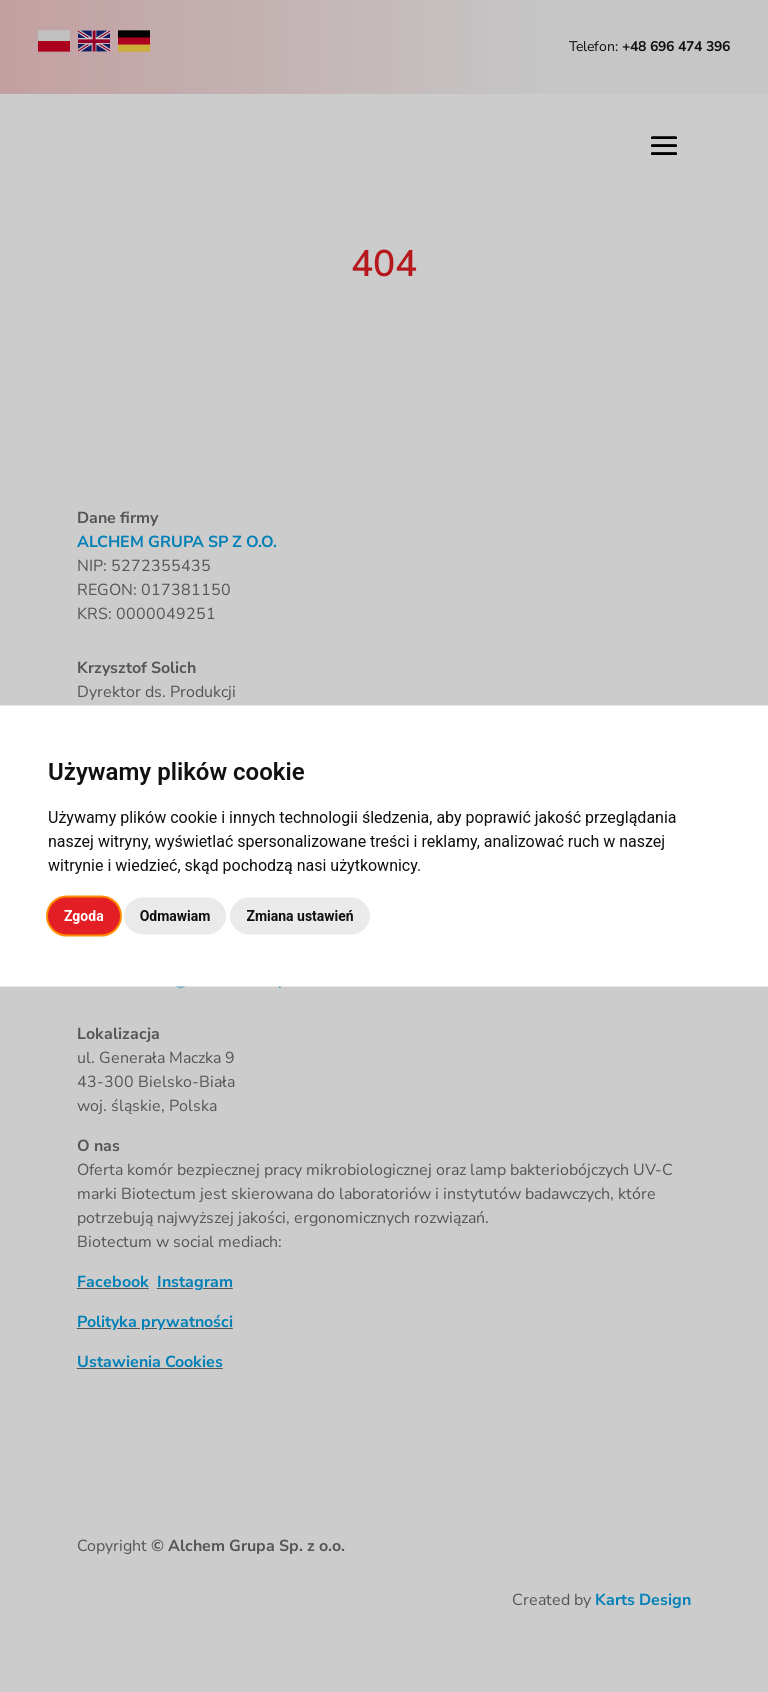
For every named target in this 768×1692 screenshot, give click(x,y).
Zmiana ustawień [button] (299, 916)
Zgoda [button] (84, 916)
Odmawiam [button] (175, 916)
